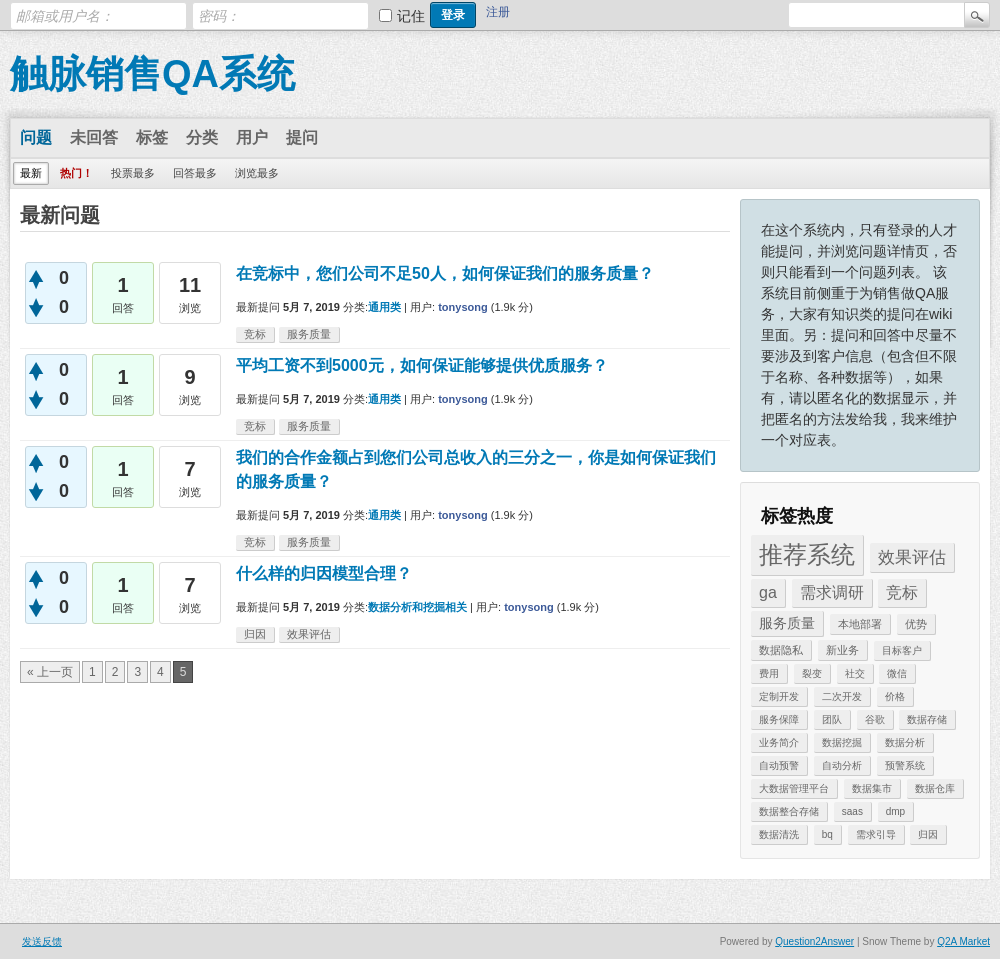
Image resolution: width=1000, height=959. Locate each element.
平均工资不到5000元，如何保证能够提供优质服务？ (422, 365)
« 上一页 (50, 672)
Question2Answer (814, 941)
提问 (302, 137)
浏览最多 (257, 173)
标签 (152, 137)
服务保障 (779, 719)
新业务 (842, 650)
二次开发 (842, 696)
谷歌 (875, 719)
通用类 (384, 307)
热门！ (76, 173)
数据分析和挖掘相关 (417, 607)
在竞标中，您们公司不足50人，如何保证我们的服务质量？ (445, 273)
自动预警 (779, 765)
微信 (897, 673)
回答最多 (195, 173)
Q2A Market (963, 941)
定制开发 (779, 696)
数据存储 (927, 719)
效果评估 (912, 557)
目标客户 (902, 650)
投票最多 (133, 173)
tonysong (463, 307)
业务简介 (779, 742)
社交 (855, 673)
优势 (916, 624)
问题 (36, 137)
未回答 (94, 137)
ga (768, 592)
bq (827, 834)
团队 (832, 719)
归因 (928, 834)
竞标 (902, 592)
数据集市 (872, 788)
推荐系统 (807, 554)
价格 (895, 696)
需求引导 (876, 834)
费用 (769, 673)
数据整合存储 (789, 811)
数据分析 (905, 742)
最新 (31, 173)
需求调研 (832, 592)
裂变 (812, 673)
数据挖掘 (842, 742)
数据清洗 (779, 834)
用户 (252, 137)
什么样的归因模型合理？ (324, 573)
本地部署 (860, 624)
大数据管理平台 (794, 788)
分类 (202, 137)
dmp (895, 811)
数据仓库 (935, 788)
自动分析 (842, 765)
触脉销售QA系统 (152, 74)
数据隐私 (781, 650)
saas (852, 811)
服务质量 (787, 623)
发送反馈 (42, 941)
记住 (411, 16)
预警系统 (905, 765)
